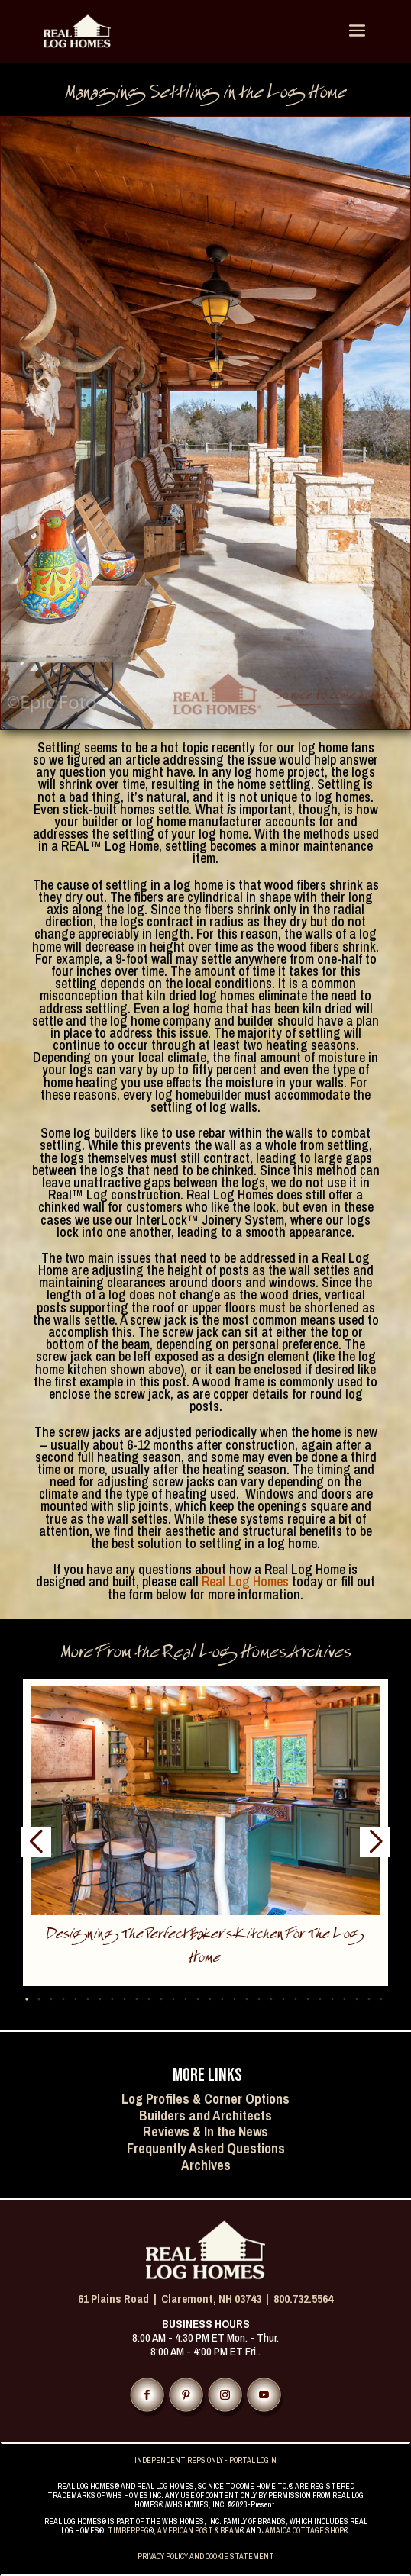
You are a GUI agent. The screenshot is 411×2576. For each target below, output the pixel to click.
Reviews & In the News (205, 2131)
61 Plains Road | (119, 2299)
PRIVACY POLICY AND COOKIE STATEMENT (206, 2557)
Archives (206, 2165)
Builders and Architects (205, 2115)
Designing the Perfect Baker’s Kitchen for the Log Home (205, 1948)
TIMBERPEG (128, 2531)
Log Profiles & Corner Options (205, 2098)
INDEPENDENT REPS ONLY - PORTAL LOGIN (205, 2460)
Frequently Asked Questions (206, 2148)
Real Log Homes (244, 1581)
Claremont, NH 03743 (211, 2299)
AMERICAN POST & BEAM (198, 2531)
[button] (38, 1999)
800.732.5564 (303, 2299)
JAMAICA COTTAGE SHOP (303, 2531)
